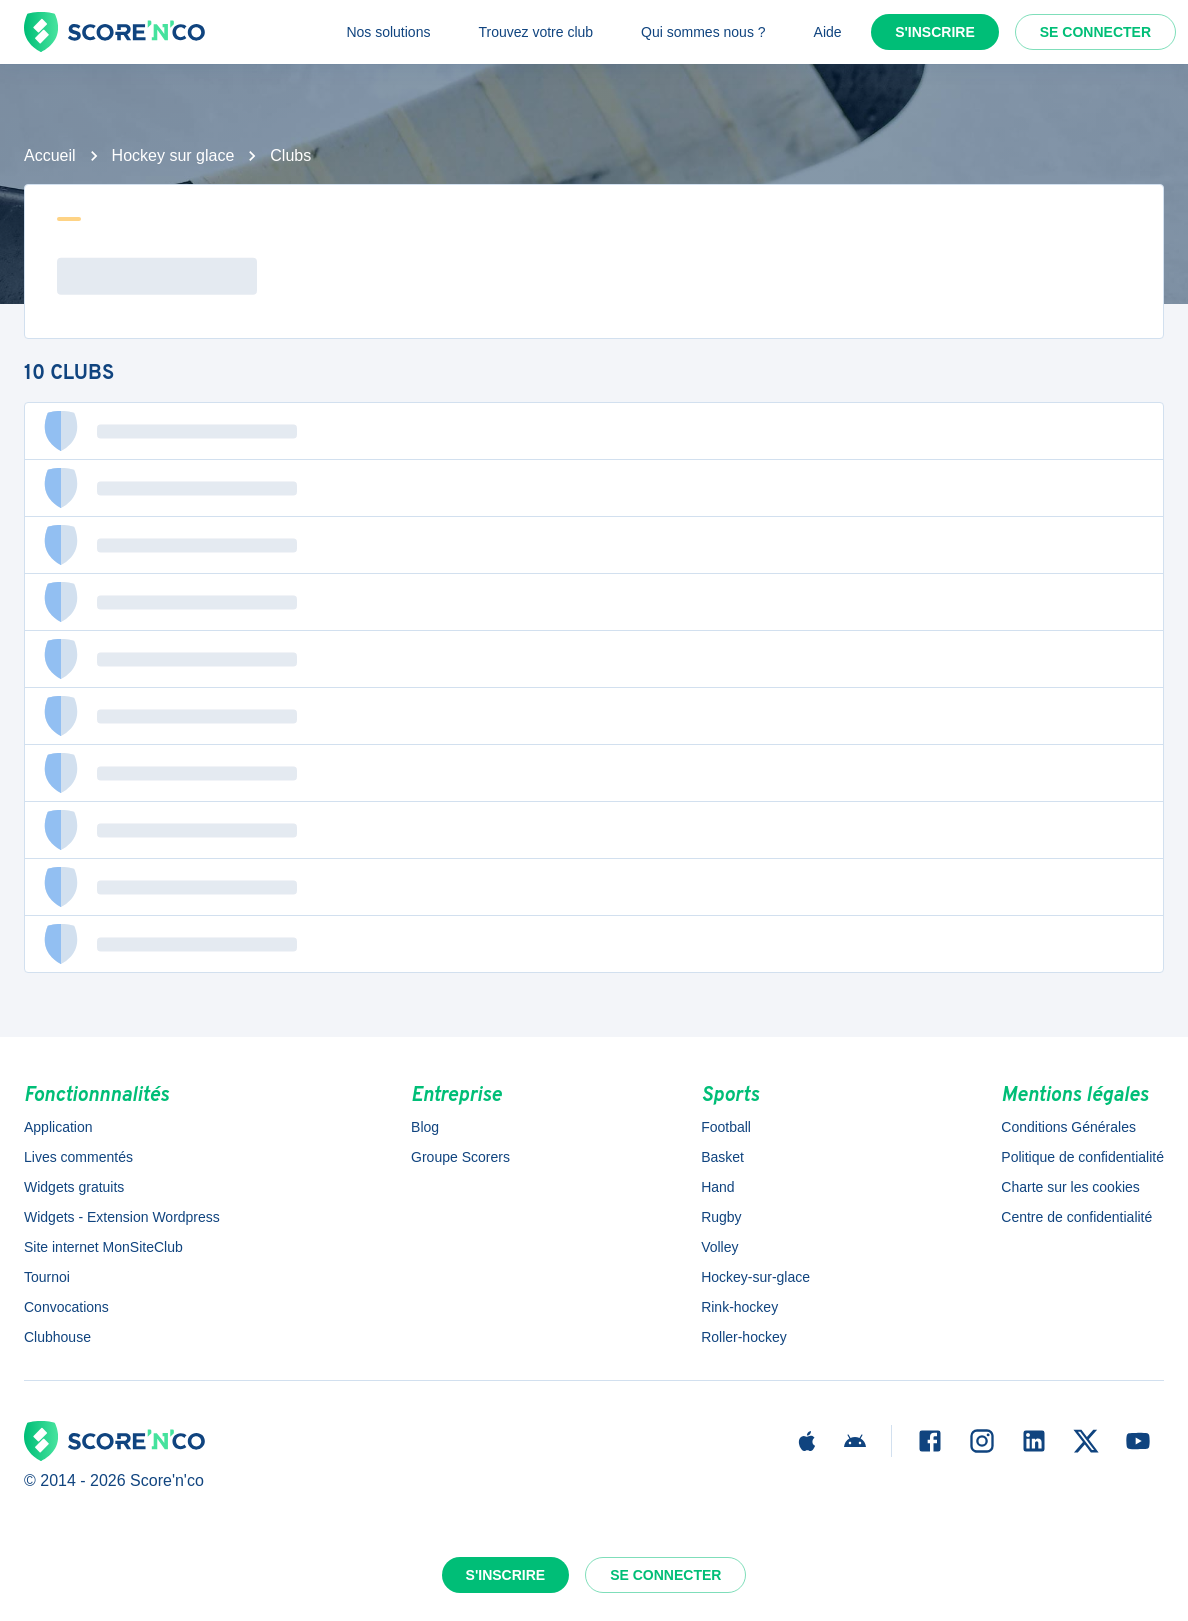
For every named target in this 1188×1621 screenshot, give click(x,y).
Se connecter (1095, 32)
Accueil (50, 155)
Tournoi (47, 1277)
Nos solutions (388, 32)
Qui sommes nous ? (703, 32)
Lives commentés (78, 1157)
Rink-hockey (739, 1307)
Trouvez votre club (535, 32)
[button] (594, 431)
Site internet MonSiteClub (103, 1247)
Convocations (66, 1307)
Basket (722, 1157)
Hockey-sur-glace (755, 1277)
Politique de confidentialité (1082, 1157)
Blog (425, 1127)
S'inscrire (935, 32)
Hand (717, 1187)
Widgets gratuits (74, 1187)
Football (726, 1127)
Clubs (290, 155)
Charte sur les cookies (1070, 1187)
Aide (828, 32)
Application (58, 1127)
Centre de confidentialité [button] (1076, 1217)
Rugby (721, 1217)
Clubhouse (57, 1337)
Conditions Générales (1068, 1127)
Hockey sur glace (173, 155)
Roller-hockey (744, 1337)
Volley (719, 1247)
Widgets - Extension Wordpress (122, 1217)
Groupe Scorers (460, 1157)
